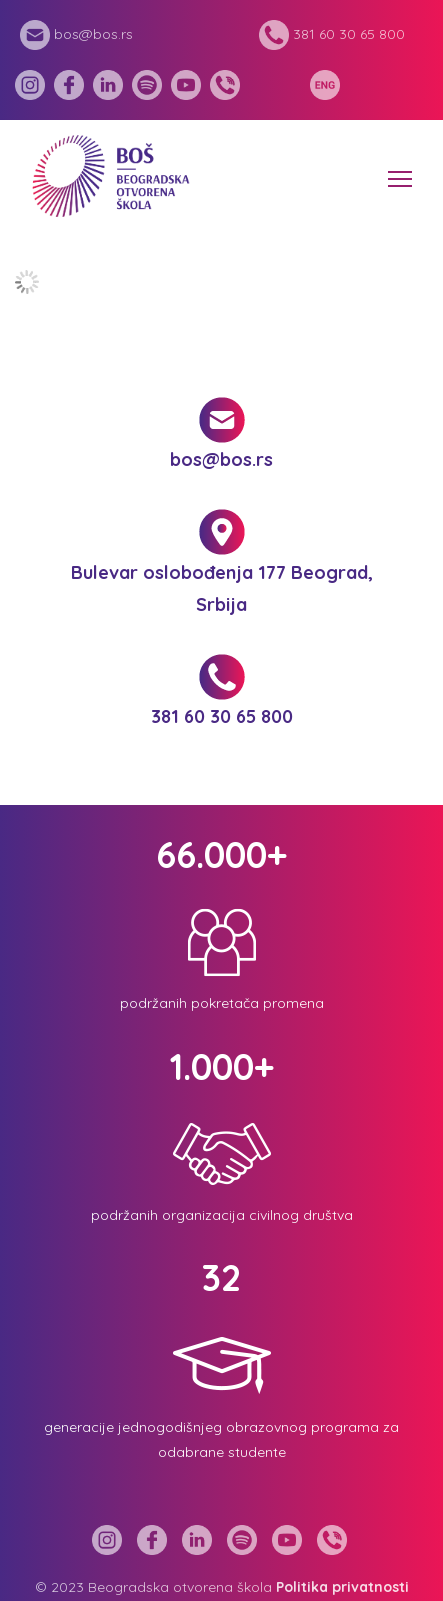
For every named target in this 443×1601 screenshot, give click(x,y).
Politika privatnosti (342, 1587)
